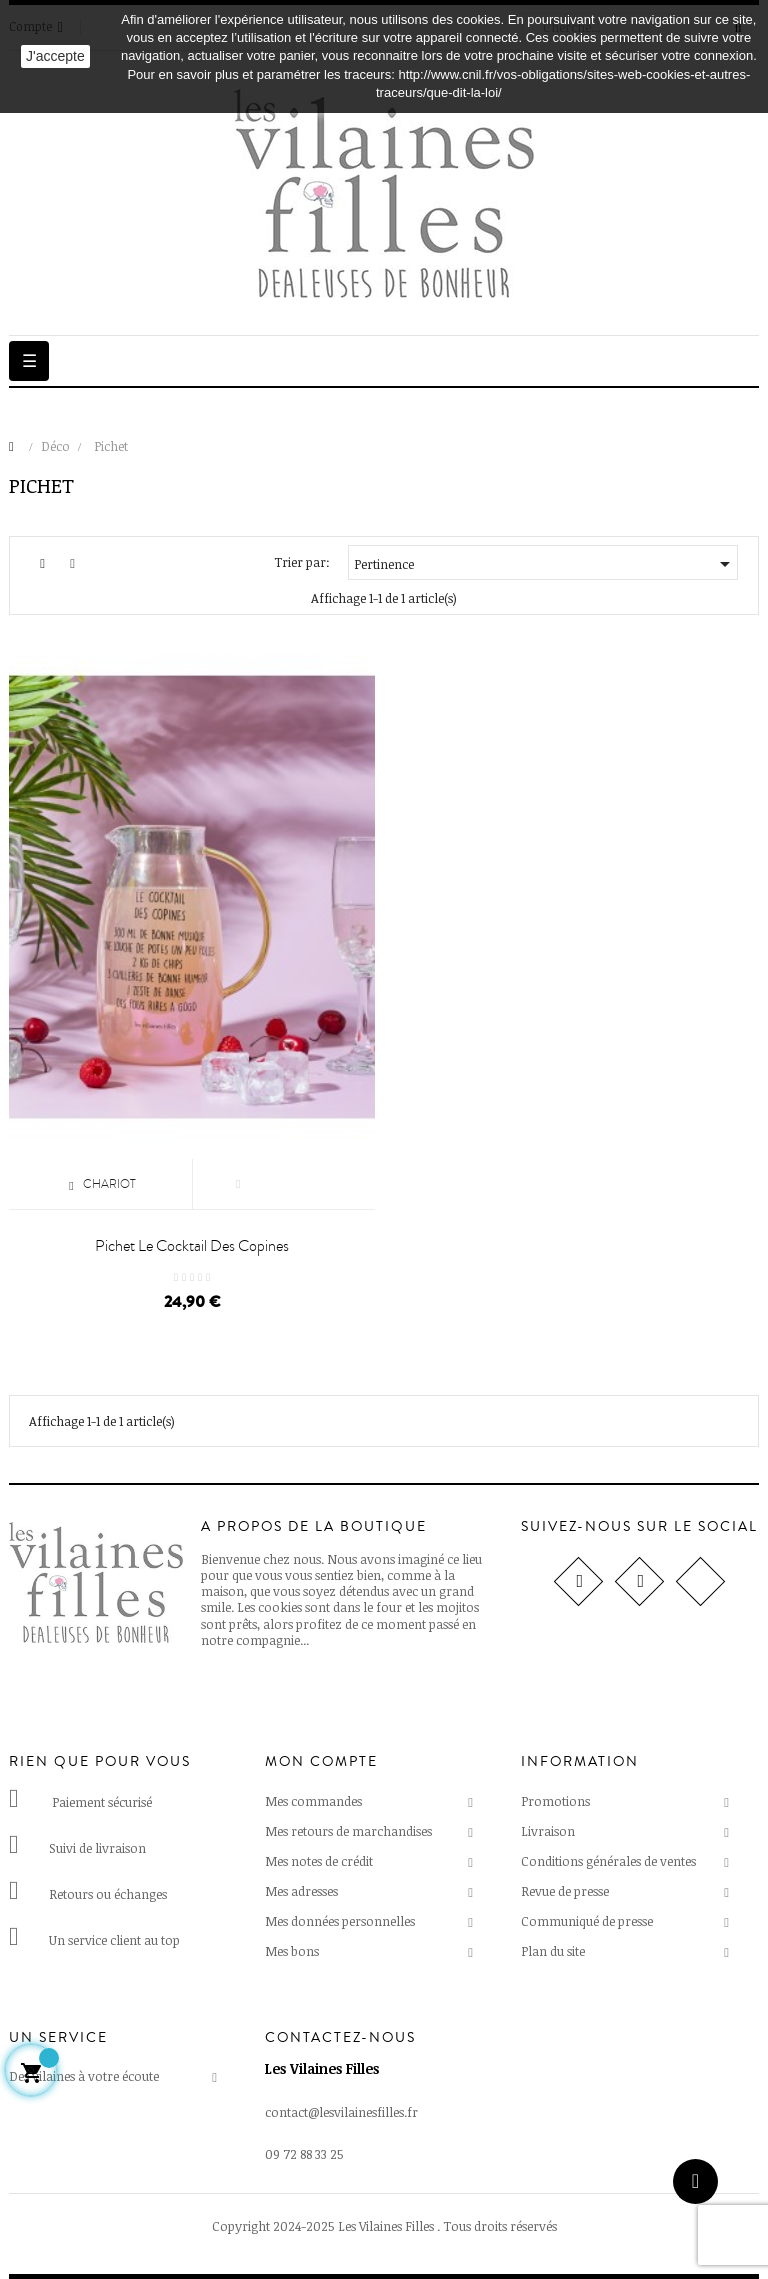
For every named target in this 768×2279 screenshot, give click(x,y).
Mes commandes (313, 1801)
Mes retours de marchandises (348, 1831)
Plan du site (553, 1951)
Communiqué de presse (587, 1921)
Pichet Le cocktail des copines (192, 1246)
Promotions (555, 1801)
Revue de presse (565, 1891)
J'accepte (55, 56)
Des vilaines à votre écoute (84, 2076)
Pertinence (545, 564)
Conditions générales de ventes (608, 1861)
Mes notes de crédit (319, 1861)
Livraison (548, 1831)
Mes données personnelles (340, 1921)
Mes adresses (301, 1891)
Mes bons (292, 1951)
